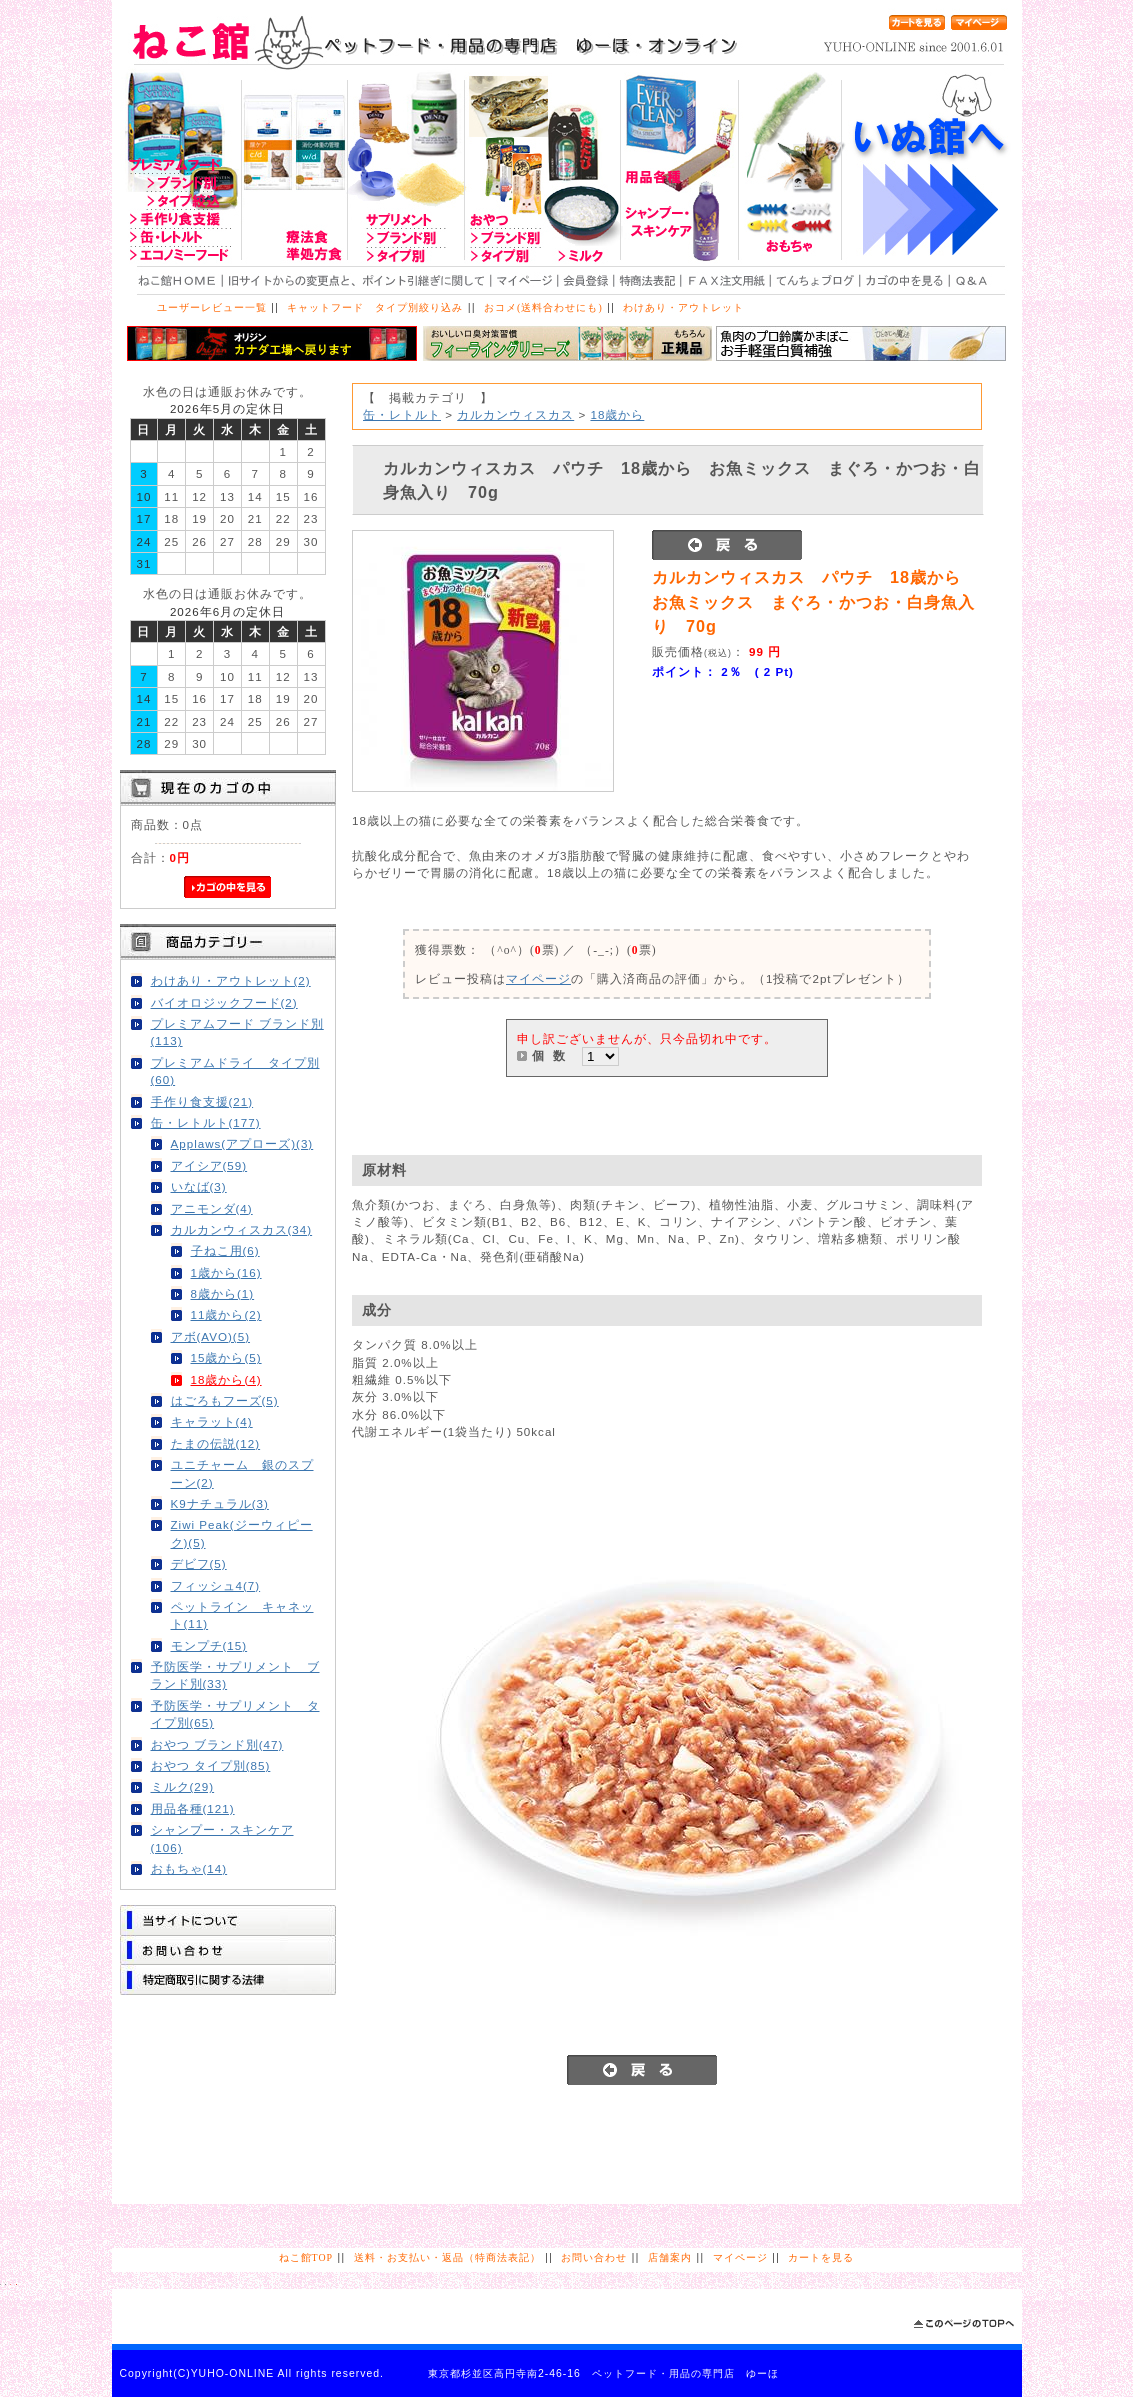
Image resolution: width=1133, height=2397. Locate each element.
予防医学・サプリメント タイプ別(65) (235, 1714)
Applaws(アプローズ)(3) (242, 1143)
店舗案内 (670, 2257)
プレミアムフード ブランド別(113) (237, 1032)
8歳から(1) (223, 1293)
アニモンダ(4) (212, 1208)
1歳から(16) (226, 1272)
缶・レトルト (402, 414)
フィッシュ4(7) (216, 1585)
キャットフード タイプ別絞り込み (375, 307)
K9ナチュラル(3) (220, 1503)
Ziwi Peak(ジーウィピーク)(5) (242, 1533)
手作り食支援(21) (202, 1101)
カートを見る (821, 2257)
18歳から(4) (226, 1379)
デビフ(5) (199, 1563)
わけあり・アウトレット (683, 307)
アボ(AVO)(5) (211, 1336)
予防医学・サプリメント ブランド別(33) (235, 1675)
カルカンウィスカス (515, 414)
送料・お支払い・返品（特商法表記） (447, 2257)
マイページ (538, 978)
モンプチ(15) (209, 1645)
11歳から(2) (226, 1314)
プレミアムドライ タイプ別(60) (235, 1071)
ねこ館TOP (306, 2257)
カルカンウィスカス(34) (242, 1229)
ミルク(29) (183, 1786)
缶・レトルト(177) (206, 1122)
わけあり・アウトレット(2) (231, 980)
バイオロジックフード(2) (224, 1002)
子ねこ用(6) (225, 1250)
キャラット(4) (212, 1421)
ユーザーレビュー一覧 (212, 307)
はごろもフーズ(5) (225, 1400)
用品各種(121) (193, 1808)
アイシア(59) (209, 1165)
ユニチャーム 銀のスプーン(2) (242, 1473)
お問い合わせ (594, 2257)
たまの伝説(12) (216, 1443)
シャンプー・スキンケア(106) (222, 1838)
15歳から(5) (226, 1357)
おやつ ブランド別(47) (217, 1744)
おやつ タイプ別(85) (211, 1765)
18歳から (617, 414)
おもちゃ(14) (189, 1868)
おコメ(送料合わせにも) (543, 307)
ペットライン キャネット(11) (242, 1615)
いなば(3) (199, 1186)
